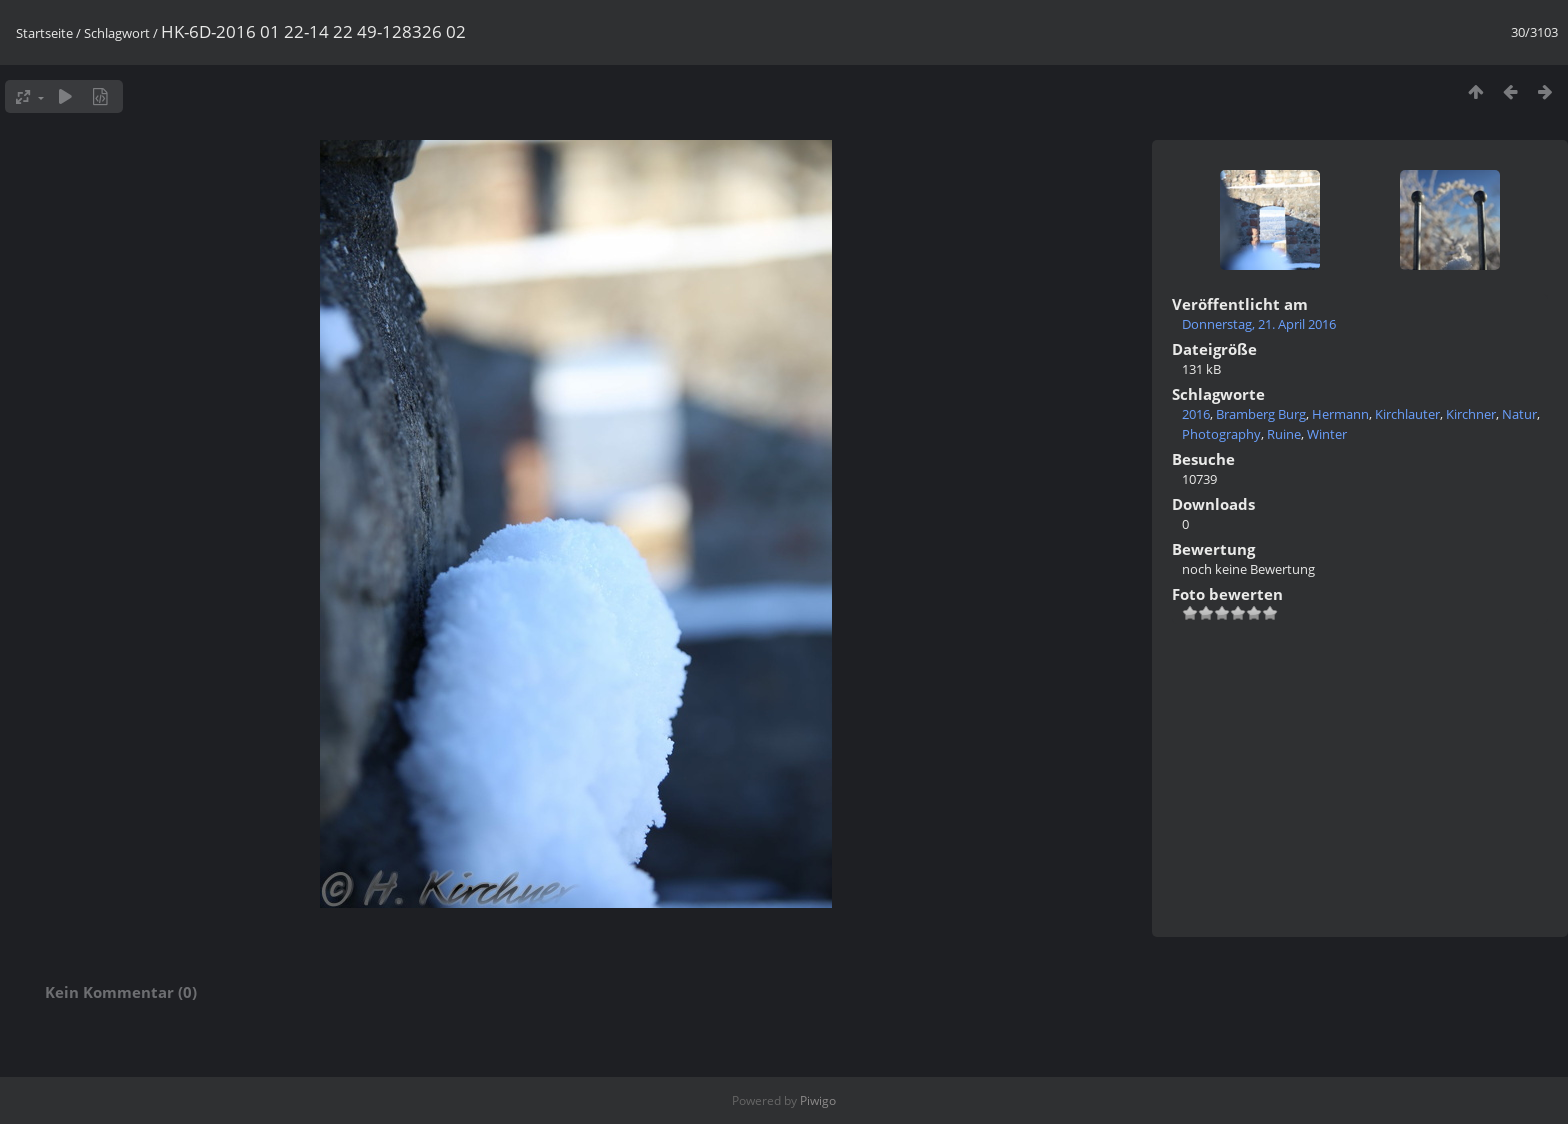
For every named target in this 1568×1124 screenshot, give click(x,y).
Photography (1221, 434)
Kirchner (1471, 414)
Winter (1327, 434)
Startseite (44, 33)
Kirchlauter (1407, 414)
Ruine (1284, 434)
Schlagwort (117, 33)
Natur (1519, 414)
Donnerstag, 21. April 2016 (1259, 324)
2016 (1196, 414)
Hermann (1340, 414)
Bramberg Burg (1261, 414)
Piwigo (818, 1100)
